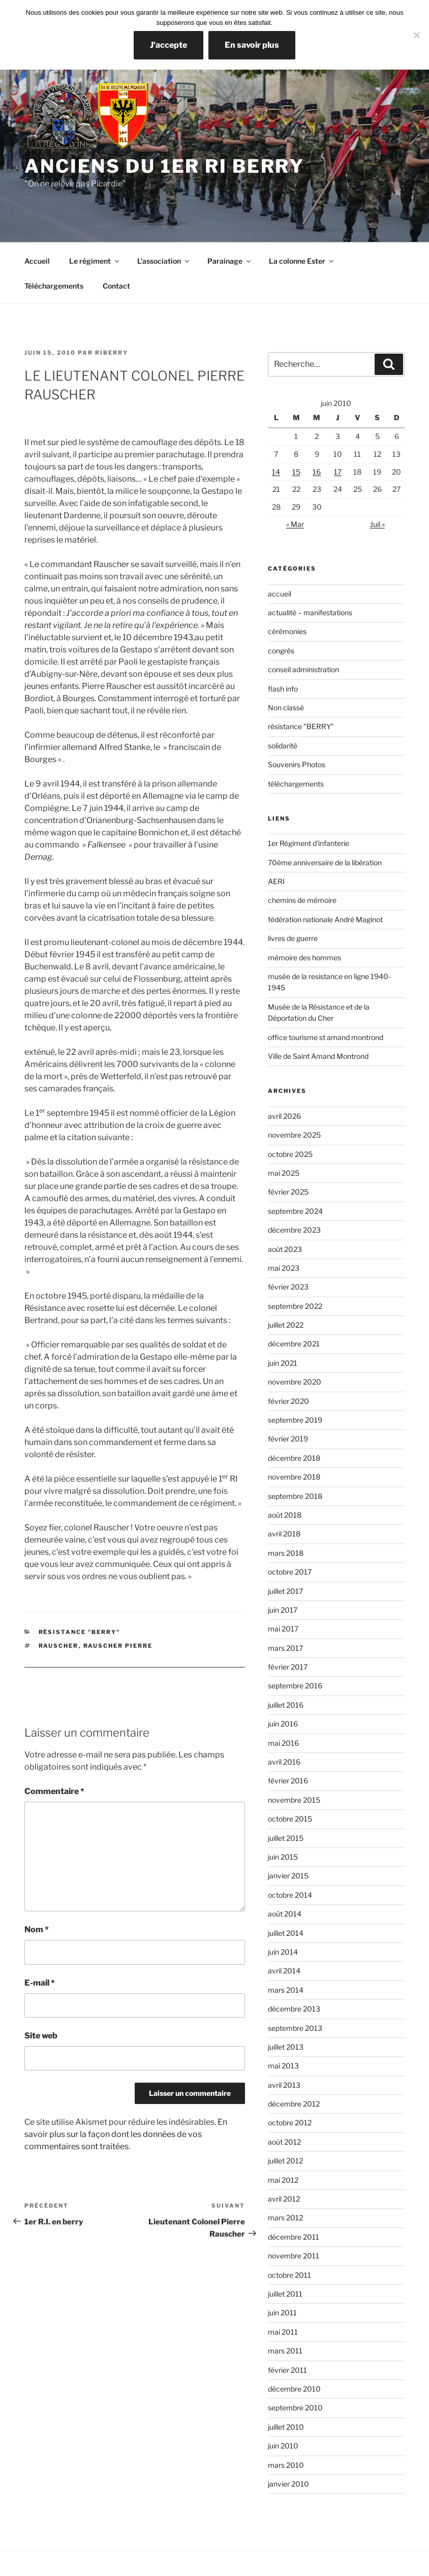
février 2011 (287, 2370)
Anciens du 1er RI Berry (164, 166)
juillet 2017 (285, 1591)
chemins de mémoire (302, 900)
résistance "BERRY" (79, 1632)
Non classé (286, 707)
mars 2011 (285, 2350)
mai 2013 (283, 2065)
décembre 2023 (294, 1230)
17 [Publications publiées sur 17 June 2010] (338, 471)
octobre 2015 (290, 1818)
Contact (116, 285)
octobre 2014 (290, 1895)
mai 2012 (283, 2180)
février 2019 (288, 1438)
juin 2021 (282, 1363)
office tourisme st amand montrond (325, 1037)
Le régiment (94, 261)
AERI (276, 881)
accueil (279, 593)
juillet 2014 (285, 1933)
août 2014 (284, 1913)
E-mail (39, 1983)
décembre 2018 (294, 1458)
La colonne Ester (302, 261)
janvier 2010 (288, 2483)
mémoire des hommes (304, 957)
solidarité (282, 745)
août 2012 (284, 2142)
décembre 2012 (294, 2103)
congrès (281, 650)
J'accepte (168, 45)
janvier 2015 (288, 1875)
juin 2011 (282, 2312)
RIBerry (111, 352)
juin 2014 (283, 1951)
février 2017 (288, 1666)
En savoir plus (252, 45)
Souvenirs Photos (296, 764)
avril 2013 (284, 2085)
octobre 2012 (290, 2122)
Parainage (229, 261)
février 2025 (288, 1191)
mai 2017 (283, 1628)
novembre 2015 (294, 1800)
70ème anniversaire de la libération (325, 862)
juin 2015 (283, 1856)
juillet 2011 (285, 2293)
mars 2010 (286, 2465)
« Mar (295, 524)
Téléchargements (53, 285)
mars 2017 (285, 1648)
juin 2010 (283, 2445)
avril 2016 (284, 1761)
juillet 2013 (285, 2047)
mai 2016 (283, 1743)
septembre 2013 (295, 2028)
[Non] (416, 35)
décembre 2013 (294, 2008)
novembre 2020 (294, 1381)
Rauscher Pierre (118, 1645)
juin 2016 (283, 1723)
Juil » (377, 524)
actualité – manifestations (310, 612)
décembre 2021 (294, 1343)
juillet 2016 (285, 1705)
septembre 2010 (295, 2407)
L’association (164, 261)
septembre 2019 (295, 1420)
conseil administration (303, 669)
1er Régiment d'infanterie (308, 843)
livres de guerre (293, 938)
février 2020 (288, 1401)
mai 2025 (283, 1173)
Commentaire (54, 1791)
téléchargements (296, 783)
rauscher (59, 1645)
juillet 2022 (285, 1325)
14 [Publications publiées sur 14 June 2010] (276, 471)
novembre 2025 (294, 1134)
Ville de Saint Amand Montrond (318, 1056)
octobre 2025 (290, 1154)
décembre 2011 (293, 2237)
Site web (40, 2035)
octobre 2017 (290, 1571)
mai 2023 (283, 1268)
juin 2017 (282, 1610)
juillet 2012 (285, 2160)
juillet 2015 (285, 1838)
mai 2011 (283, 2332)
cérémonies (287, 631)
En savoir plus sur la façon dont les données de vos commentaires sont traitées (125, 2134)
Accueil (37, 261)
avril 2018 (284, 1533)
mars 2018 (285, 1553)
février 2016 (288, 1780)
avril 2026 (284, 1116)
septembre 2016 (295, 1685)
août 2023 (285, 1249)
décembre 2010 (294, 2388)
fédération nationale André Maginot (325, 919)
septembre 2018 (295, 1496)
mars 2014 (285, 1990)
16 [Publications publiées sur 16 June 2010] (317, 471)
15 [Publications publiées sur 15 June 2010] (296, 471)
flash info (283, 688)
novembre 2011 (293, 2255)
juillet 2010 (286, 2427)
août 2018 (284, 1515)
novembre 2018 (294, 1476)
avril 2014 (284, 1970)
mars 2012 (285, 2217)
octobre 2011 (289, 2275)
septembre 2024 (295, 1211)
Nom (36, 1929)
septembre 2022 (295, 1306)
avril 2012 (284, 2198)
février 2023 (288, 1286)
